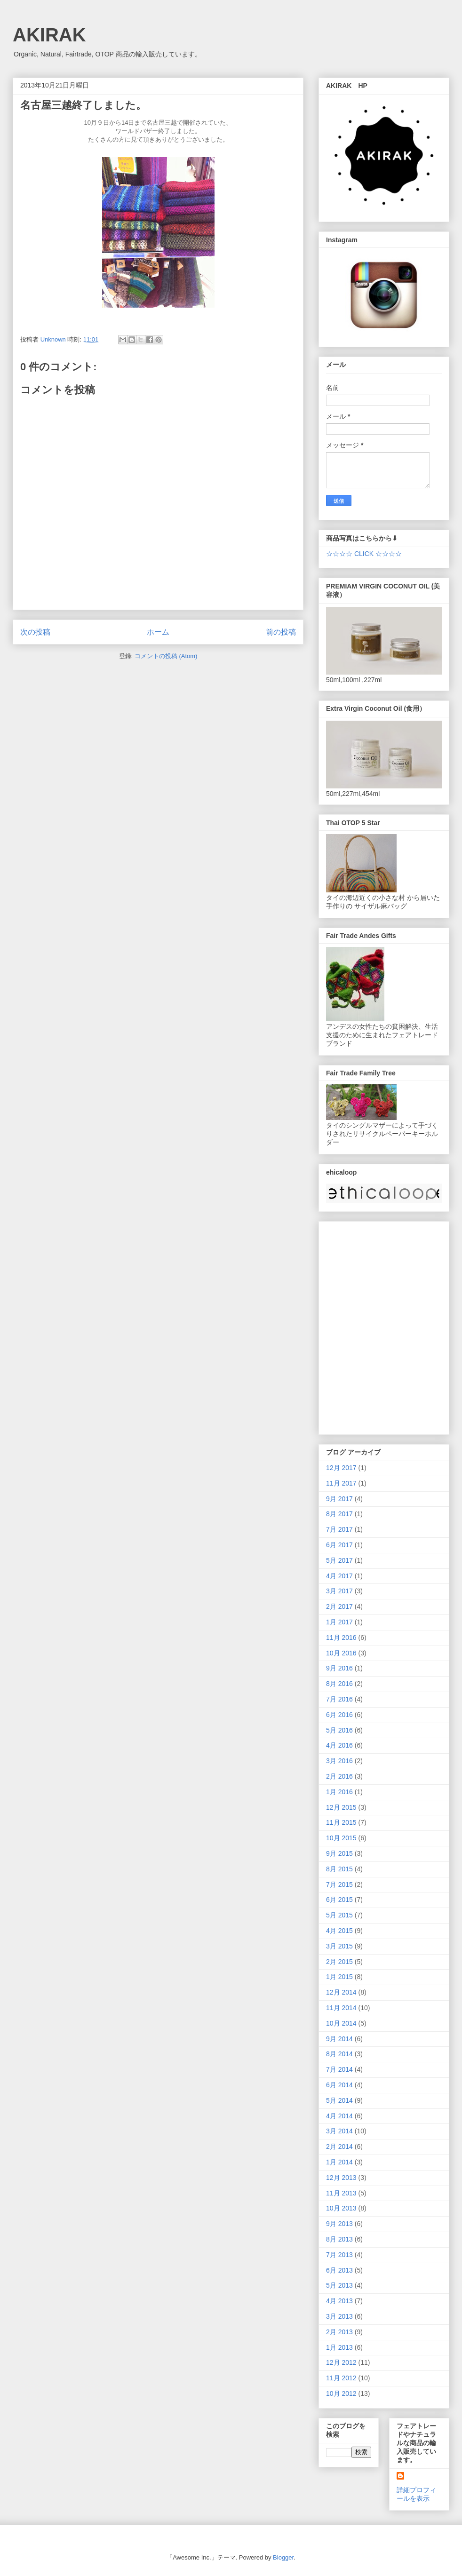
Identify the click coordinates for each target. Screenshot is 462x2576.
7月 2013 (339, 2254)
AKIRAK (49, 34)
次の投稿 (35, 632)
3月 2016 (339, 1761)
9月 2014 (339, 2039)
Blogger (283, 2557)
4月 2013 (339, 2301)
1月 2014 (339, 2162)
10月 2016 (341, 1653)
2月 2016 (339, 1776)
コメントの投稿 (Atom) (166, 656)
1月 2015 (339, 1976)
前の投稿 (281, 632)
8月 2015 (339, 1869)
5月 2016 (339, 1730)
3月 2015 (339, 1946)
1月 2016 (339, 1792)
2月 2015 (339, 1961)
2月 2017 (339, 1606)
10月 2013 (341, 2208)
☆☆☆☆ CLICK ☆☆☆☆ (364, 553)
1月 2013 (339, 2347)
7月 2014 (339, 2069)
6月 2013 (339, 2270)
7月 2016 (339, 1699)
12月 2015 (341, 1807)
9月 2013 (339, 2223)
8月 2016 (339, 1683)
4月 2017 (339, 1576)
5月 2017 (339, 1560)
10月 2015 (341, 1838)
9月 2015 (339, 1853)
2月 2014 (339, 2146)
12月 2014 (341, 1992)
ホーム (158, 632)
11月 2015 (341, 1822)
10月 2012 (341, 2393)
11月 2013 (341, 2193)
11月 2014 (341, 2008)
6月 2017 (339, 1545)
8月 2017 (339, 1514)
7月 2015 (339, 1884)
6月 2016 (339, 1714)
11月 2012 (341, 2378)
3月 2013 (339, 2316)
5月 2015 (339, 1915)
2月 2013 (339, 2332)
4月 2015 (339, 1930)
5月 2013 (339, 2285)
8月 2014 (339, 2054)
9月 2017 (339, 1499)
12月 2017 (341, 1467)
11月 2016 (341, 1637)
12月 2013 (341, 2177)
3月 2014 (339, 2131)
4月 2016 (339, 1745)
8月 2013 (339, 2239)
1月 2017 (339, 1622)
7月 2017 (339, 1529)
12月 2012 (341, 2362)
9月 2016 (339, 1668)
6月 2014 (339, 2085)
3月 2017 (339, 1591)
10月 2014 (341, 2023)
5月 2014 (339, 2100)
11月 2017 (341, 1483)
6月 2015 (339, 1899)
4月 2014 (339, 2116)
